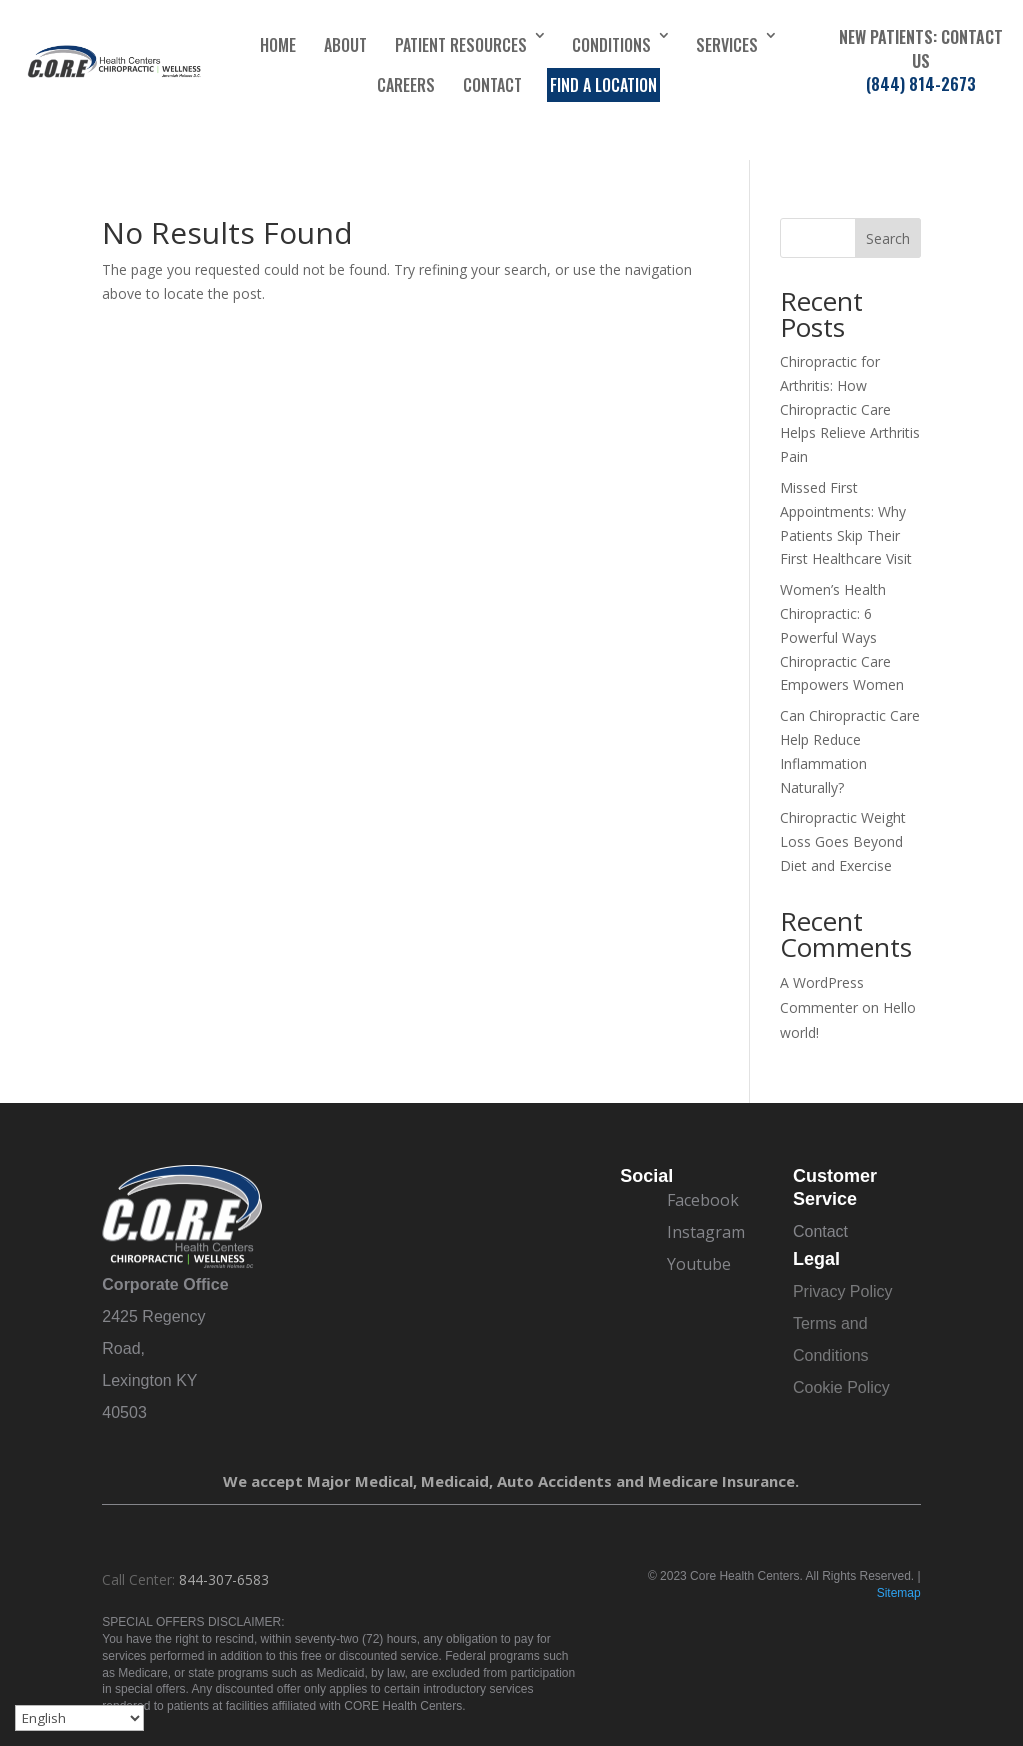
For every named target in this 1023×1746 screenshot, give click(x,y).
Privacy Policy (843, 1291)
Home (278, 45)
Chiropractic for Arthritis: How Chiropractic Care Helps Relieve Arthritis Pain (850, 409)
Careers (406, 85)
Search (888, 238)
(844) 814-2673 (921, 84)
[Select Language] (79, 1718)
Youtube (699, 1264)
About (345, 45)
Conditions (611, 45)
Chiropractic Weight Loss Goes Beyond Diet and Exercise (843, 841)
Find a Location (603, 85)
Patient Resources (461, 45)
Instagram (706, 1232)
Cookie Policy (841, 1387)
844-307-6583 (224, 1579)
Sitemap (899, 1593)
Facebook (703, 1200)
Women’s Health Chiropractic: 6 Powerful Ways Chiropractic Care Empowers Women (842, 637)
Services (727, 45)
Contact (492, 85)
